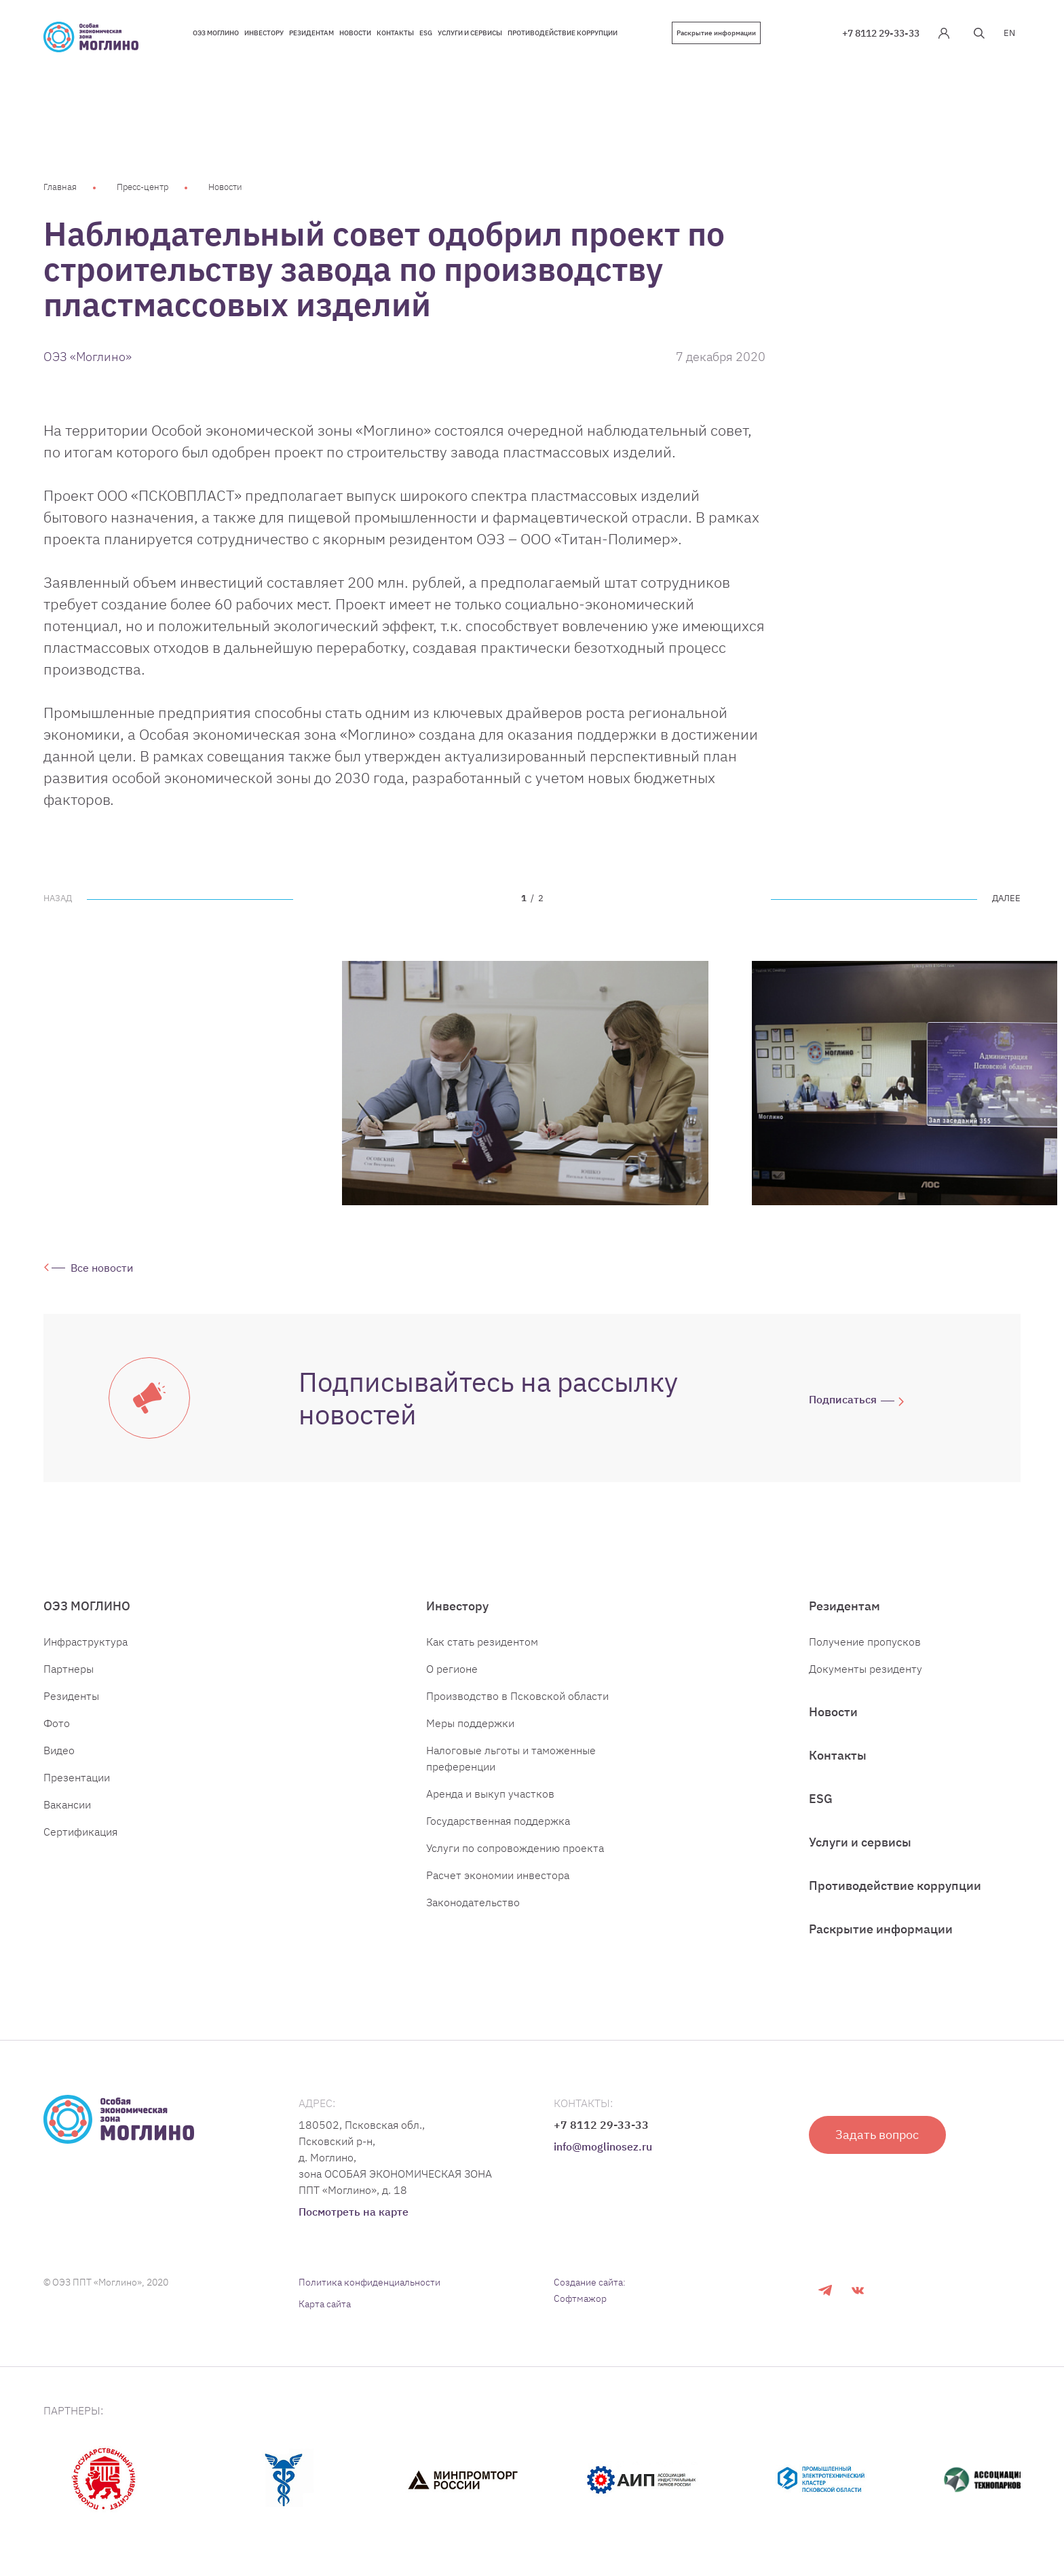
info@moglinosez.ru (603, 2146)
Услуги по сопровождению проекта (515, 1848)
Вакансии (67, 1804)
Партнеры (68, 1668)
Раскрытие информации (716, 33)
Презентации (76, 1777)
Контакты (838, 1755)
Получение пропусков (865, 1641)
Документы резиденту (865, 1668)
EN (1009, 33)
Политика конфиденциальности (369, 2282)
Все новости (102, 1267)
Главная (60, 187)
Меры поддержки (470, 1723)
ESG (821, 1798)
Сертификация (80, 1831)
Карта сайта (325, 2304)
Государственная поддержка (498, 1820)
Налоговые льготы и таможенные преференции (511, 1758)
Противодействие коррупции (895, 1885)
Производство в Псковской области (517, 1696)
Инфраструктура (85, 1641)
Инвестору (457, 1606)
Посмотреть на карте (353, 2211)
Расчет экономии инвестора (497, 1875)
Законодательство (473, 1902)
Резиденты (71, 1696)
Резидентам (844, 1606)
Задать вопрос (877, 2135)
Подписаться (843, 1399)
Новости (225, 187)
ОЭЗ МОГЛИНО (86, 1606)
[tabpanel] (525, 1083)
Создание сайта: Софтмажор (590, 2290)
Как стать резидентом (482, 1641)
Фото (56, 1723)
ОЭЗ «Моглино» (87, 356)
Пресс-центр (142, 187)
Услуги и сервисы (860, 1842)
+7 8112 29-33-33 (880, 33)
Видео (59, 1750)
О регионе (452, 1668)
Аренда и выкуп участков (490, 1793)
